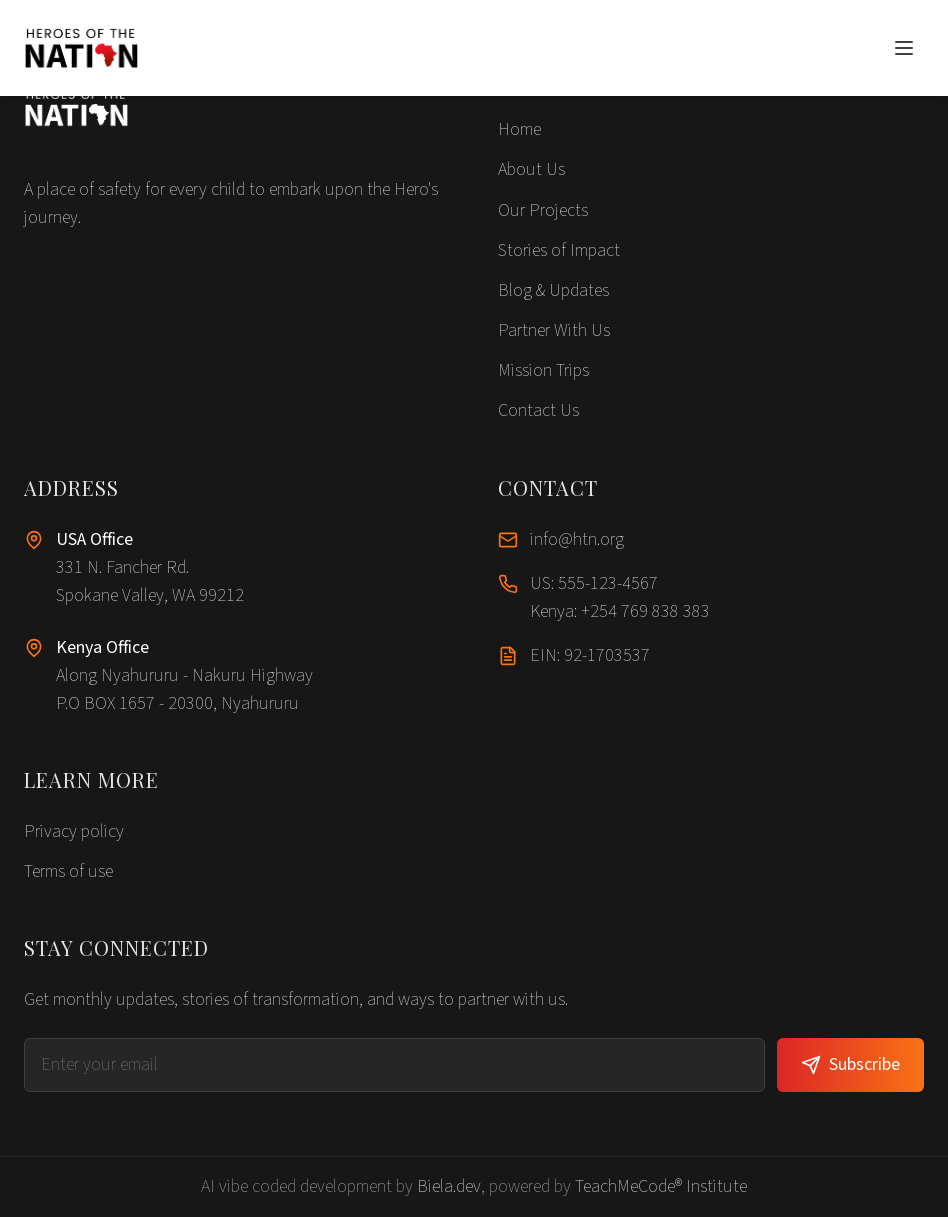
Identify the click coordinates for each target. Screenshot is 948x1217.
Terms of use (68, 871)
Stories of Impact (559, 250)
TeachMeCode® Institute (661, 1186)
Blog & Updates (553, 290)
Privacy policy (74, 831)
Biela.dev (449, 1186)
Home (519, 129)
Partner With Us (554, 330)
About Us (531, 169)
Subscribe (850, 1064)
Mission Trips (543, 370)
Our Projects (543, 210)
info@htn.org (577, 539)
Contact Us (538, 410)
